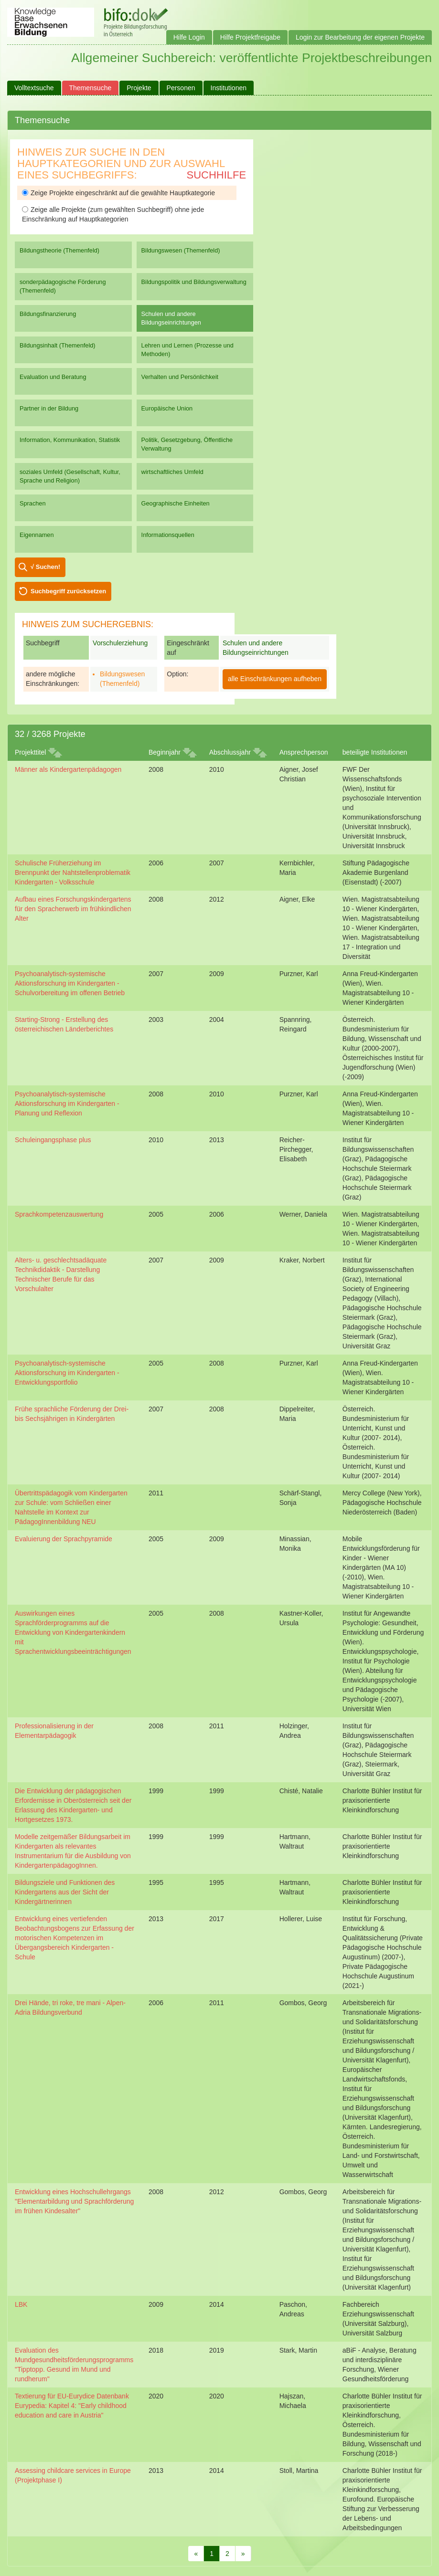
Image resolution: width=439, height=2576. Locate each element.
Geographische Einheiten (175, 503)
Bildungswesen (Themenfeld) (180, 250)
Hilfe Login (189, 37)
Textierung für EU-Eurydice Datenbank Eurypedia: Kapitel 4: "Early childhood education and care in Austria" (72, 2405)
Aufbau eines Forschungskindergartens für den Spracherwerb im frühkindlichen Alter (73, 908)
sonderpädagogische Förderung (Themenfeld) (63, 286)
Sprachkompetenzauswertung (59, 1214)
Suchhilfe (216, 175)
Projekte (139, 88)
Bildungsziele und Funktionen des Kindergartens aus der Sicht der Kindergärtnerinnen (65, 1892)
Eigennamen (37, 534)
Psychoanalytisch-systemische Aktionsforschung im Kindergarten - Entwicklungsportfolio (67, 1372)
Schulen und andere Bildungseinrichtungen (171, 318)
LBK (21, 2304)
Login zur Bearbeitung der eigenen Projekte (360, 37)
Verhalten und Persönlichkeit (179, 376)
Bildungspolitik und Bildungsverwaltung (193, 281)
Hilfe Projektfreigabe (250, 37)
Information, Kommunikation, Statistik (70, 439)
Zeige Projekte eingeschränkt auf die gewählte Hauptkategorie (118, 193)
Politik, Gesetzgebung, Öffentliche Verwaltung (187, 444)
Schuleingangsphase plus (53, 1140)
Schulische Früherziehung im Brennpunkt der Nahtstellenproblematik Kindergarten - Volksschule (72, 872)
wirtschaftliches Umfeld (172, 471)
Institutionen (229, 88)
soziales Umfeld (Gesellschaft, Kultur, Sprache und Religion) (70, 476)
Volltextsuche (34, 88)
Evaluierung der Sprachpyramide (63, 1539)
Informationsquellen (167, 534)
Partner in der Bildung (49, 408)
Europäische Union (167, 408)
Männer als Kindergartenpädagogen (68, 769)
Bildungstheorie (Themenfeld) (59, 250)
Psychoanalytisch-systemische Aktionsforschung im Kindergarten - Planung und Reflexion (67, 1103)
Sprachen (33, 503)
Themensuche (90, 88)
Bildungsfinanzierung (48, 313)
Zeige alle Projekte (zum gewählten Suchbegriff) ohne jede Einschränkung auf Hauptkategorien (113, 214)
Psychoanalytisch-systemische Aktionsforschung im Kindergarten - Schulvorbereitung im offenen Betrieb (70, 983)
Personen (181, 88)
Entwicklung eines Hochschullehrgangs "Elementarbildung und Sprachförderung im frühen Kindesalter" (74, 2201)
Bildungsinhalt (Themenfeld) (58, 345)
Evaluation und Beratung (53, 376)
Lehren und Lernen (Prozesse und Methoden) (187, 349)
